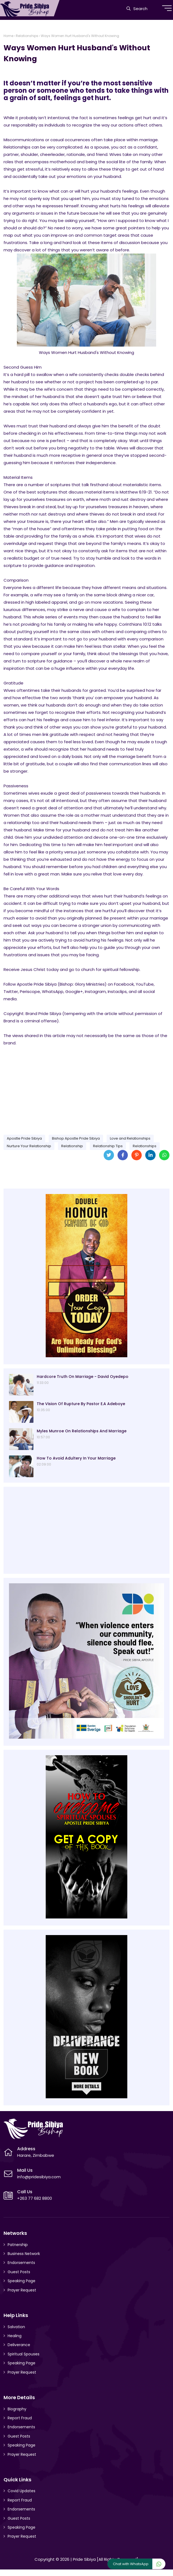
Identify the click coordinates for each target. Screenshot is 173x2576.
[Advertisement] (86, 1088)
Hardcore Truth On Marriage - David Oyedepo (82, 1376)
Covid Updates (21, 2491)
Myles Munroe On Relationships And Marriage (81, 1431)
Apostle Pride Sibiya (24, 1138)
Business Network (24, 2253)
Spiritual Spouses (23, 2354)
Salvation (16, 2327)
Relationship (72, 1146)
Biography (17, 2409)
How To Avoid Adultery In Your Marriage (76, 1458)
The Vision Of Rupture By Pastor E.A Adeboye (81, 1403)
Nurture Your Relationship (29, 1146)
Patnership (18, 2244)
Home (8, 35)
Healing (14, 2336)
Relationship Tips (108, 1146)
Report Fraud (20, 2418)
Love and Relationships (130, 1138)
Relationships (27, 35)
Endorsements (21, 2262)
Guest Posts (19, 2272)
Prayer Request (22, 2290)
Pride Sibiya (84, 2559)
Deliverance (19, 2344)
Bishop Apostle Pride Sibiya (76, 1138)
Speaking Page (21, 2281)
